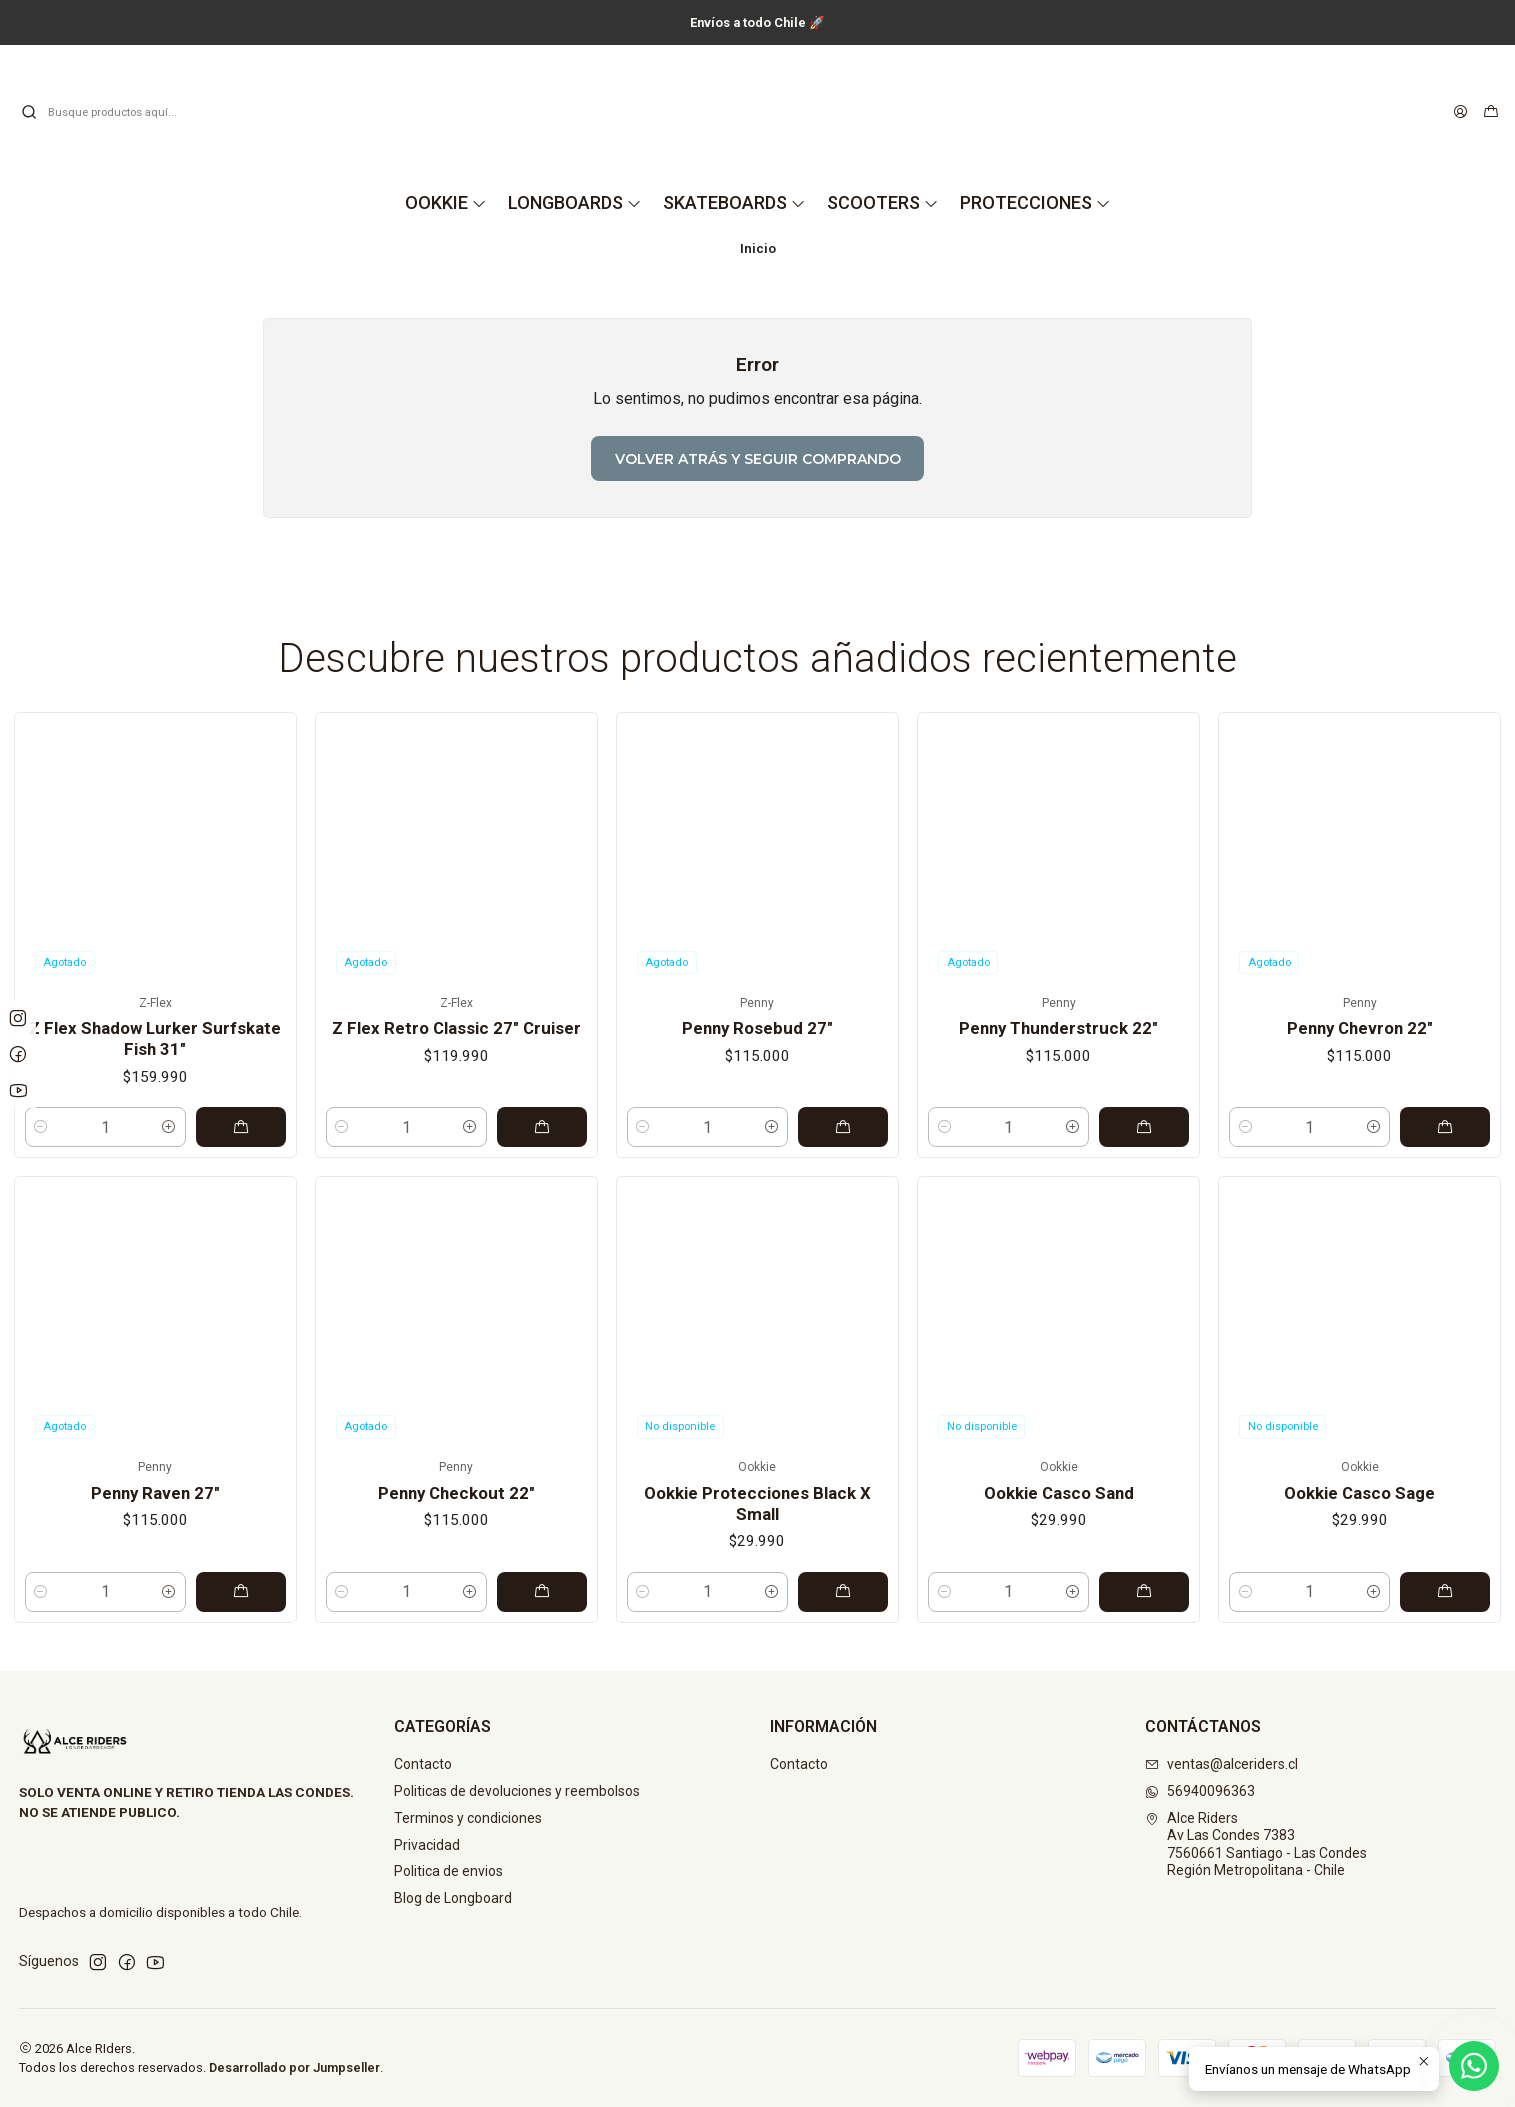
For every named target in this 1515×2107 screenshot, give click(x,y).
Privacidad (427, 1845)
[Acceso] (1460, 112)
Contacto (423, 1764)
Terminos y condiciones (468, 1818)
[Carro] (1491, 112)
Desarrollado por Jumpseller (294, 2067)
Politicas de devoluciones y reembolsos (517, 1791)
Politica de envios (448, 1871)
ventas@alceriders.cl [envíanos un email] (1221, 1764)
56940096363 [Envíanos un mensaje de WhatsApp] (1200, 1791)
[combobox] (122, 112)
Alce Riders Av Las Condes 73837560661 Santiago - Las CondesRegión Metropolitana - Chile (1256, 1844)
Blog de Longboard (453, 1898)
